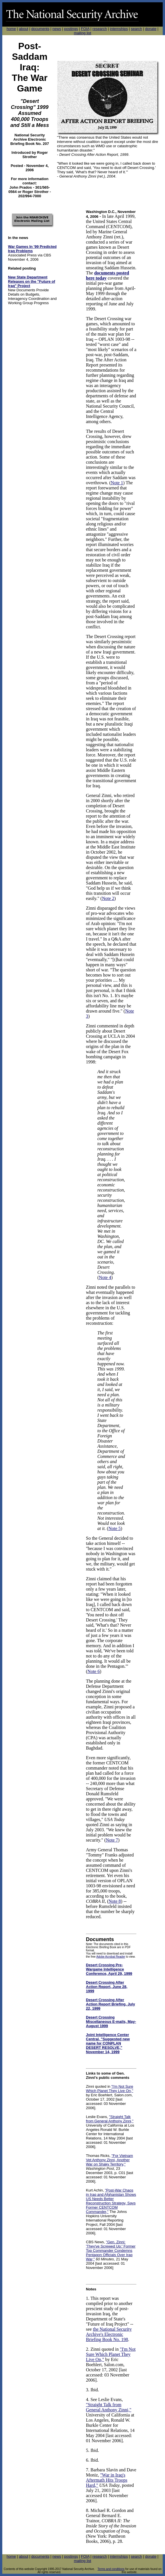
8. (88, 2510)
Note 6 (93, 1671)
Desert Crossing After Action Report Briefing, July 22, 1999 (110, 2004)
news (57, 29)
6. (88, 2460)
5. (88, 2450)
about (23, 29)
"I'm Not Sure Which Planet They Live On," (109, 2088)
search (136, 29)
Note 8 (114, 1901)
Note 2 (108, 898)
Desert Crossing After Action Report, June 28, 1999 (106, 1986)
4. (88, 2399)
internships (119, 29)
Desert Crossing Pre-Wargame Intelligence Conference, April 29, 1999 (109, 1969)
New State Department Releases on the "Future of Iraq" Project (31, 281)
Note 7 (112, 1840)
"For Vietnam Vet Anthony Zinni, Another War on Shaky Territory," (109, 2159)
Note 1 (117, 482)
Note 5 (114, 1528)
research (99, 29)
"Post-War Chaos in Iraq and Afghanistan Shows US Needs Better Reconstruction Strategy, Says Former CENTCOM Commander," (111, 2201)
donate (150, 29)
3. (88, 2389)
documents (40, 29)
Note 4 (105, 1277)
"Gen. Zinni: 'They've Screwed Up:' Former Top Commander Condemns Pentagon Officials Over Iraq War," (111, 2250)
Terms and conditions (111, 2569)
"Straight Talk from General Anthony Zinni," (109, 2119)
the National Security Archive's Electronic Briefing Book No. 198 (109, 2334)
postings (71, 29)
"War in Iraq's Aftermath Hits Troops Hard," (106, 2480)
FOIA (85, 29)
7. (88, 2469)
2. (88, 2349)
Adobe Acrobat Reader (110, 1956)
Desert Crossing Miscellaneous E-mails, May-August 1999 (111, 2021)
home (11, 29)
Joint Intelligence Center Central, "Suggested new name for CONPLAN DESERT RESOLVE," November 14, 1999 (108, 2043)
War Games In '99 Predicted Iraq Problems (32, 248)
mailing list (82, 33)
